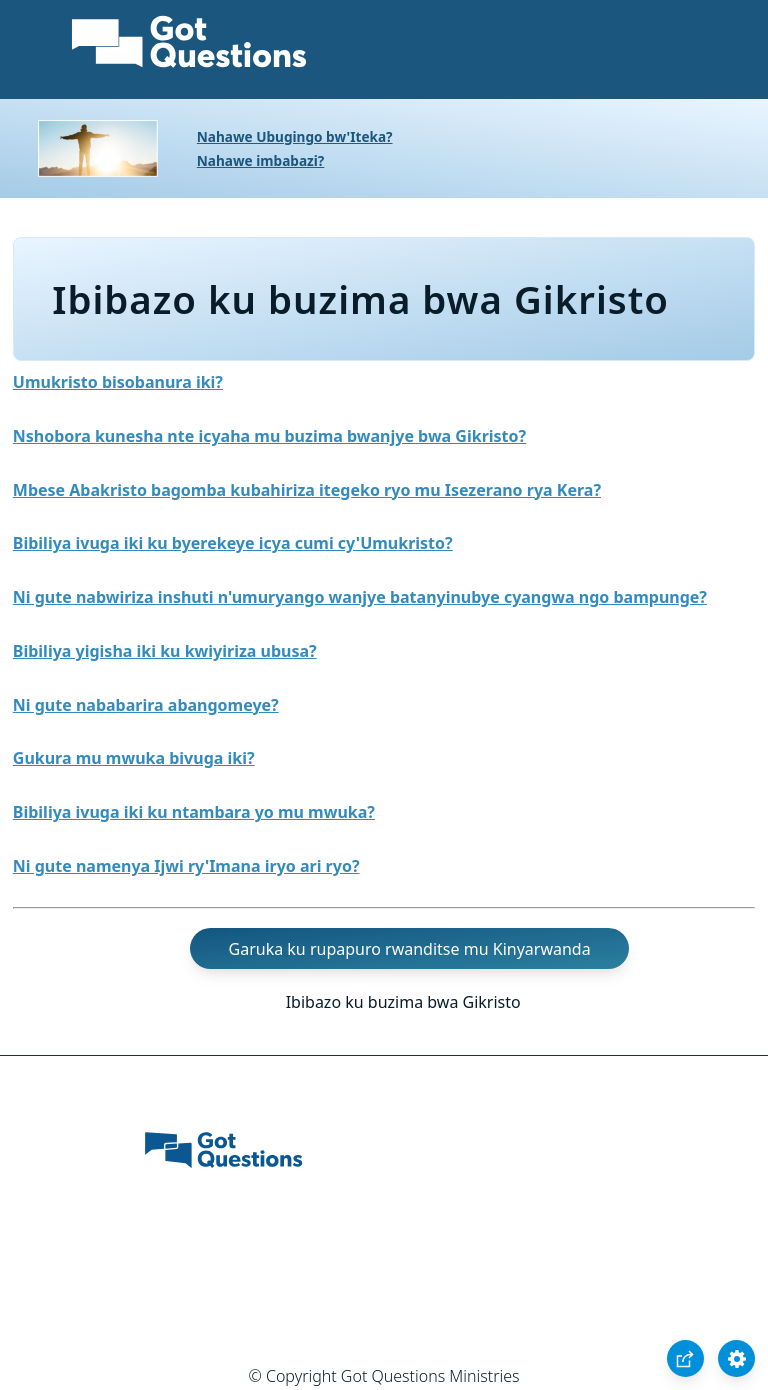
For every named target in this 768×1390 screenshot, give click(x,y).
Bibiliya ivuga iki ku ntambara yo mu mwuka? (194, 812)
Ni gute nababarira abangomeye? (146, 705)
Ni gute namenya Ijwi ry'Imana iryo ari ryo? (186, 866)
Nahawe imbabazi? (261, 160)
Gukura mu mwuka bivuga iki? (134, 758)
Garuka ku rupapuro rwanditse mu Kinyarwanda (410, 949)
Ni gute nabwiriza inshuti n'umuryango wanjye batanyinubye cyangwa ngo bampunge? (360, 597)
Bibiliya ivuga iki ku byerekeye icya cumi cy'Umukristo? (233, 543)
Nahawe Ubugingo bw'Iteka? (295, 136)
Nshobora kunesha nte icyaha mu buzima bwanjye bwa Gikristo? (269, 436)
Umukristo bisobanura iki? (118, 382)
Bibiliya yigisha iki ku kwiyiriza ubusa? (165, 651)
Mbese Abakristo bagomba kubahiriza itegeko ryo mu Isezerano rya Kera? (307, 490)
